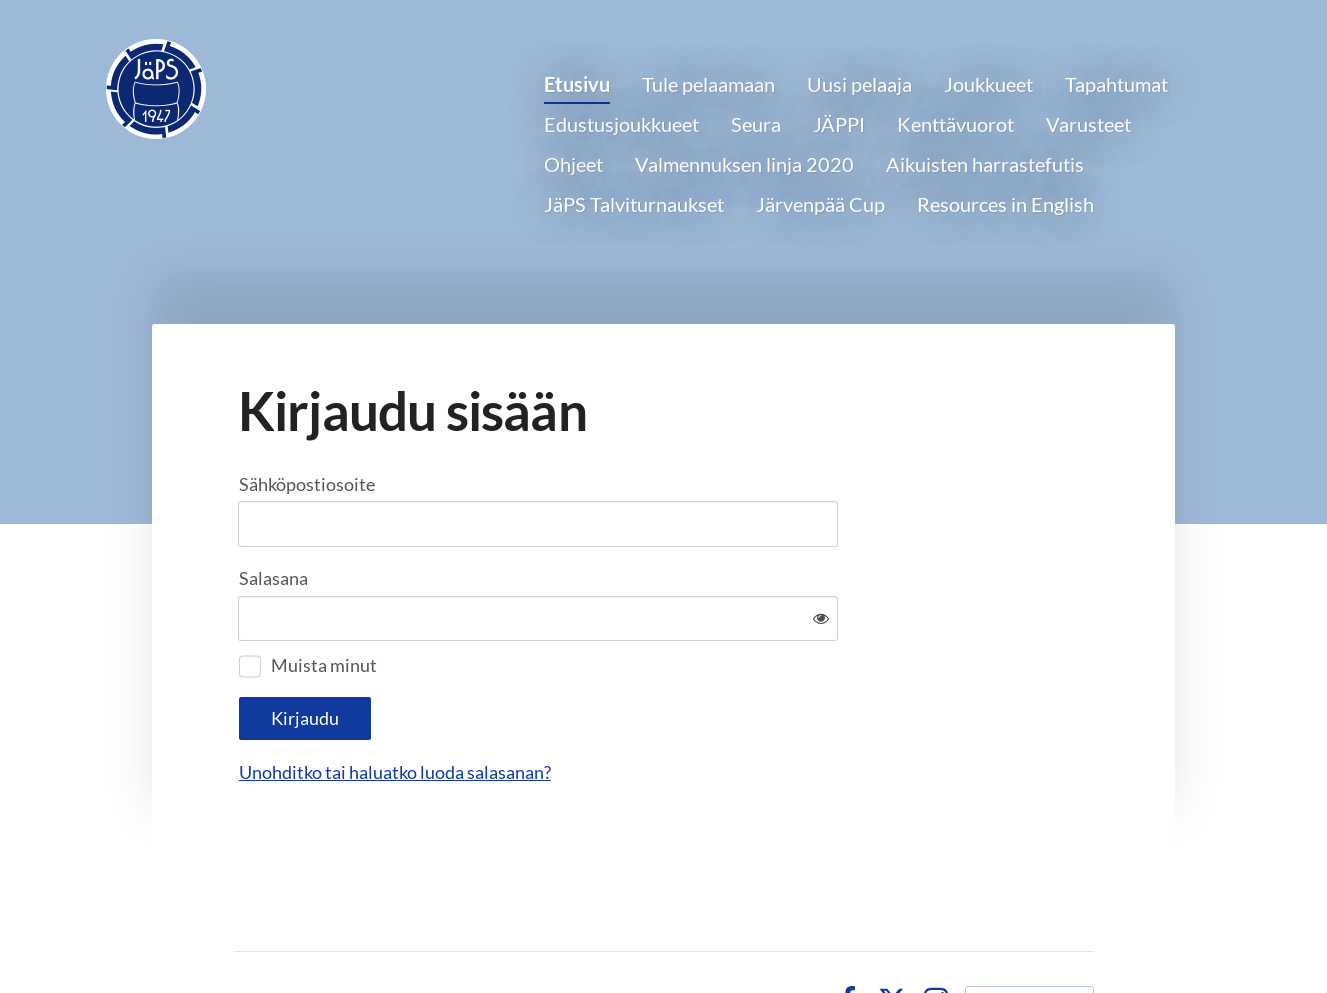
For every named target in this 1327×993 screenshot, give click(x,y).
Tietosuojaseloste (744, 934)
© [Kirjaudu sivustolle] (244, 934)
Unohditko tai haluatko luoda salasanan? (611, 707)
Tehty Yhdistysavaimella (1029, 934)
